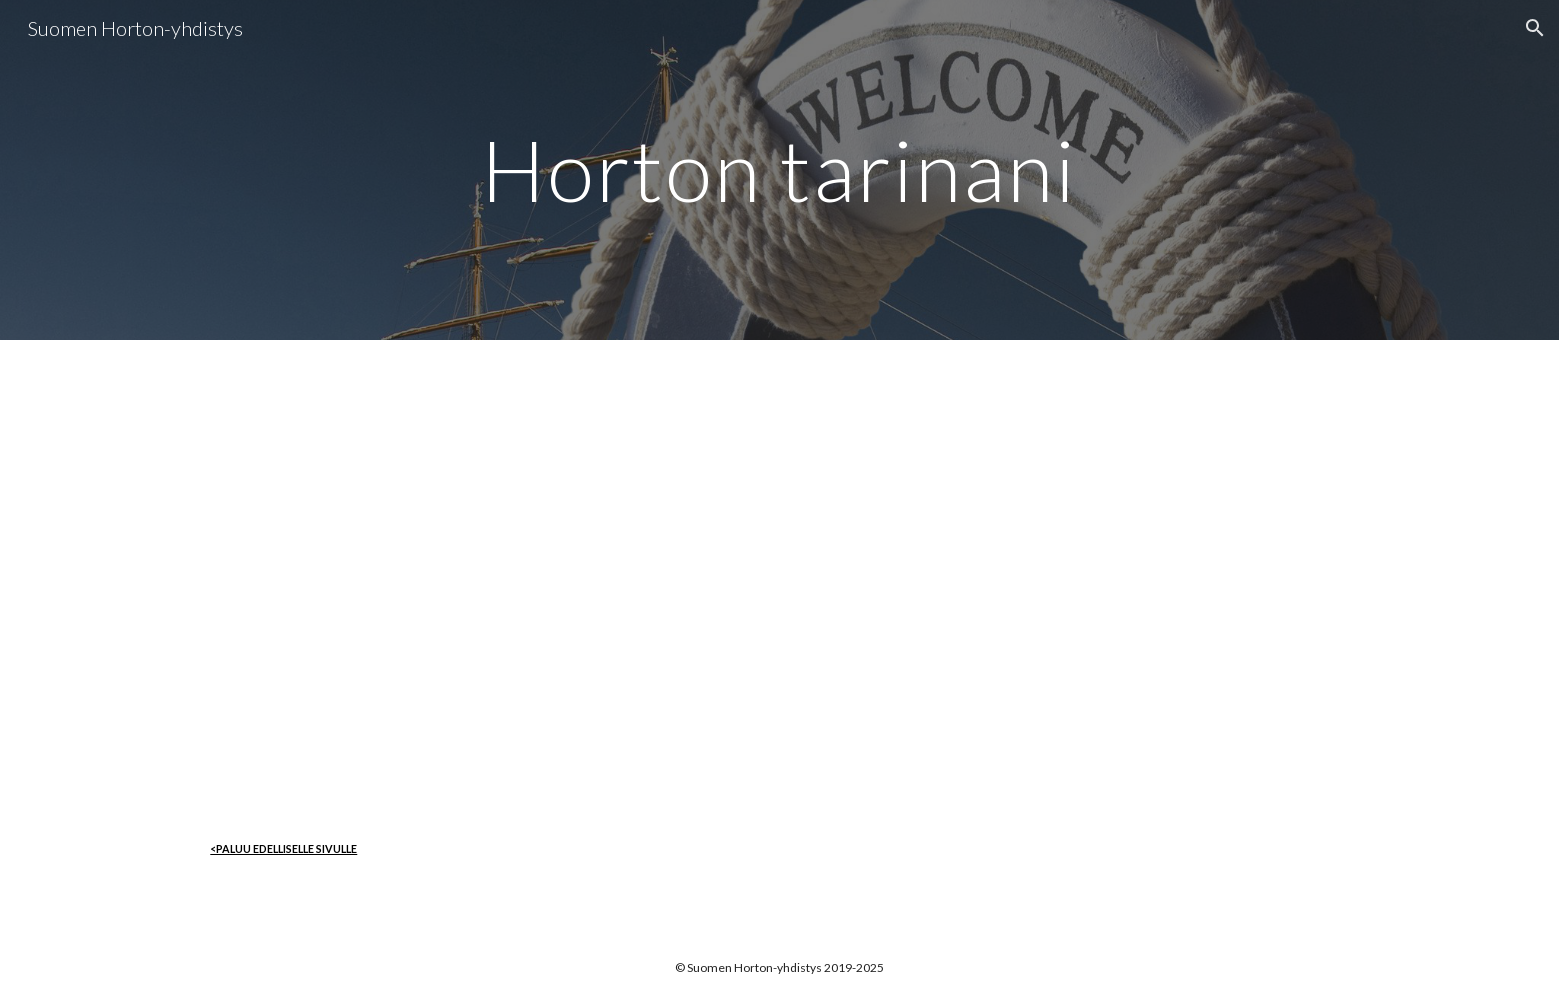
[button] (1535, 28)
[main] (780, 169)
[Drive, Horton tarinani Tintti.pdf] (779, 572)
